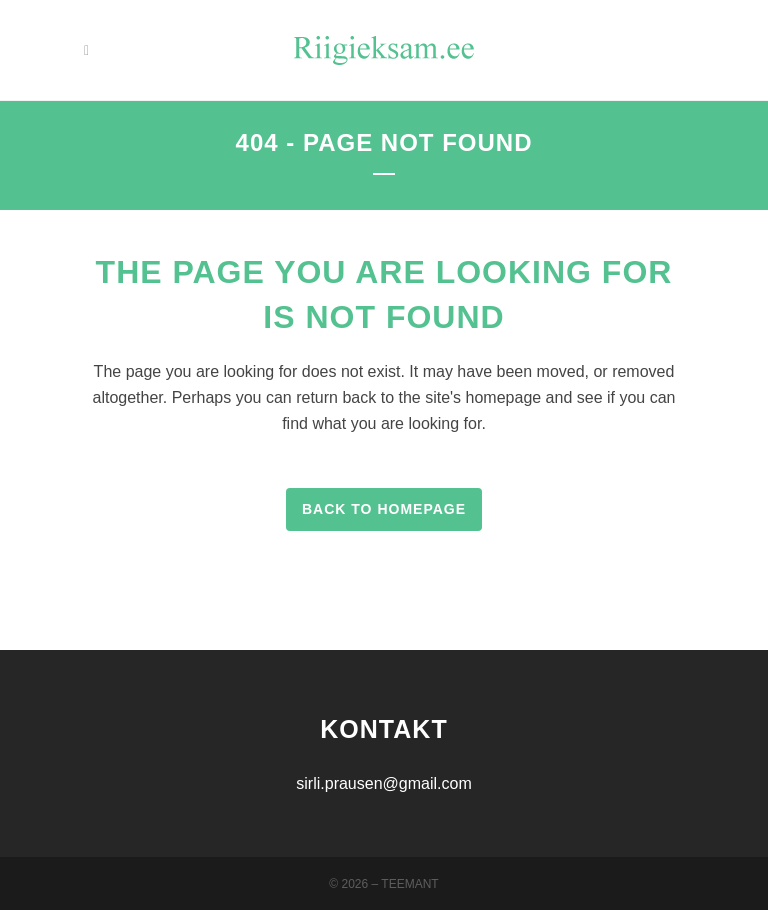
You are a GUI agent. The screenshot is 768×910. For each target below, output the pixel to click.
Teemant (409, 884)
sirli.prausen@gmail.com (383, 783)
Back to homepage (384, 509)
